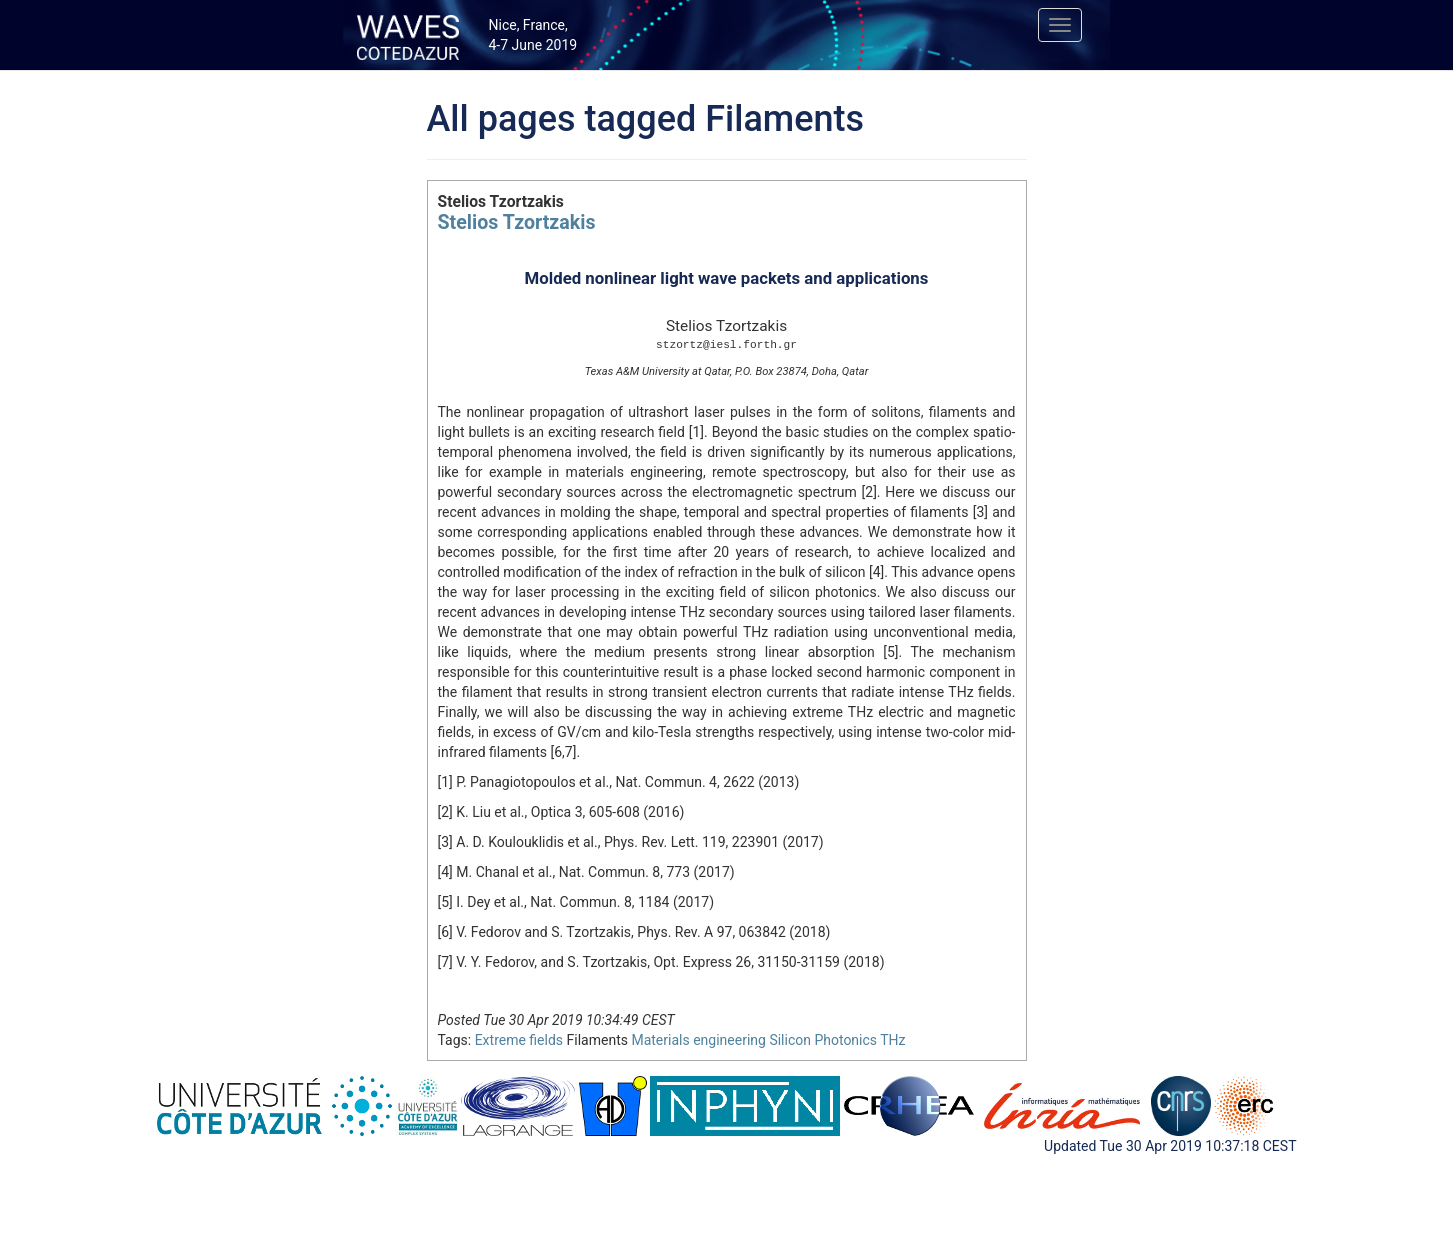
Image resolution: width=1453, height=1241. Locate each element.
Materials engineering (698, 1040)
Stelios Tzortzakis (517, 222)
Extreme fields (519, 1040)
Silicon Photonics (823, 1040)
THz (892, 1040)
